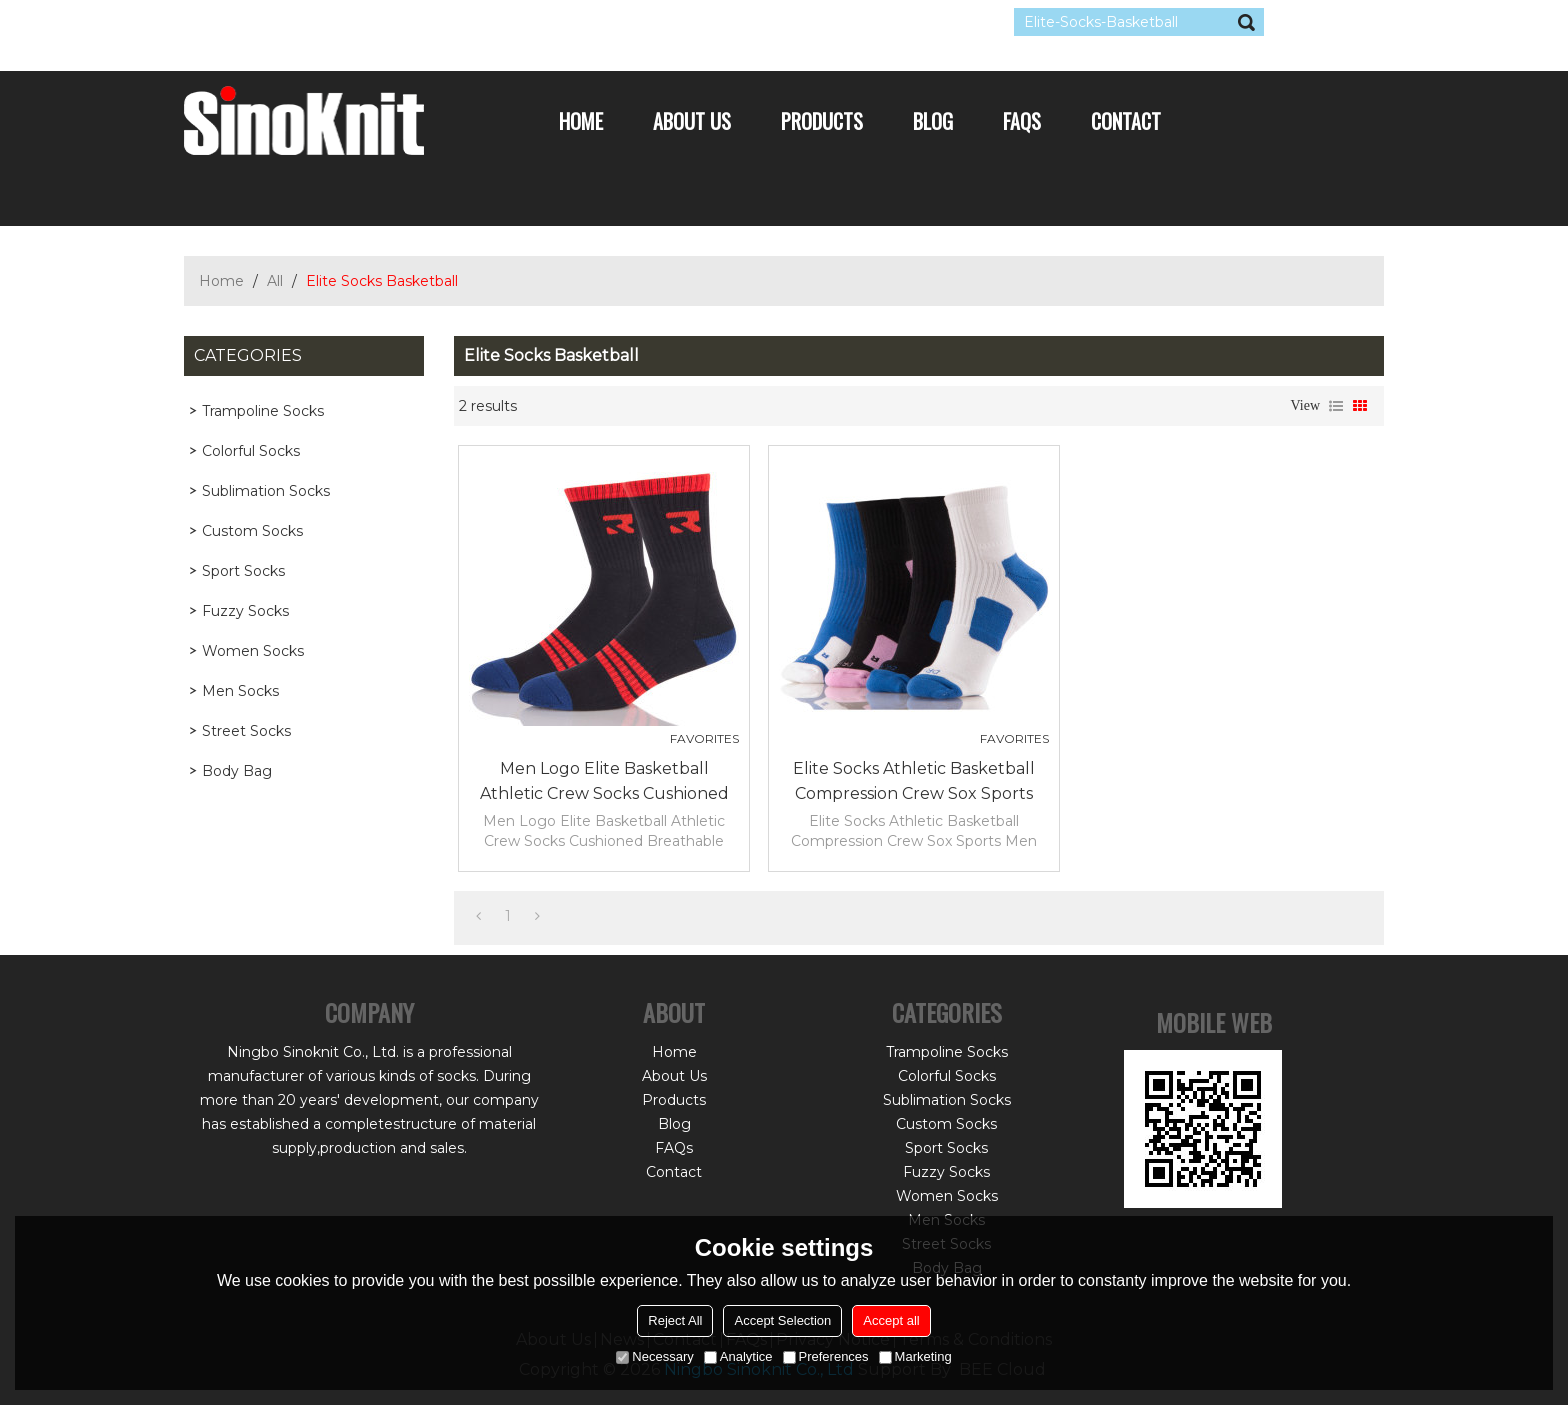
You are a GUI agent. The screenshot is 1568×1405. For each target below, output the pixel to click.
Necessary (654, 1356)
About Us (692, 121)
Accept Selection (782, 1320)
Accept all (891, 1320)
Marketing (915, 1356)
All (275, 281)
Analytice (738, 1356)
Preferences (826, 1356)
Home (581, 121)
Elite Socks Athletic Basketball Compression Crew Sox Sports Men (914, 782)
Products (822, 121)
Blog (933, 121)
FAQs (1022, 121)
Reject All (675, 1320)
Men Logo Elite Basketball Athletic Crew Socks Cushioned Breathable (604, 782)
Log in (306, 22)
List (1336, 406)
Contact (1126, 121)
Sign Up (368, 22)
